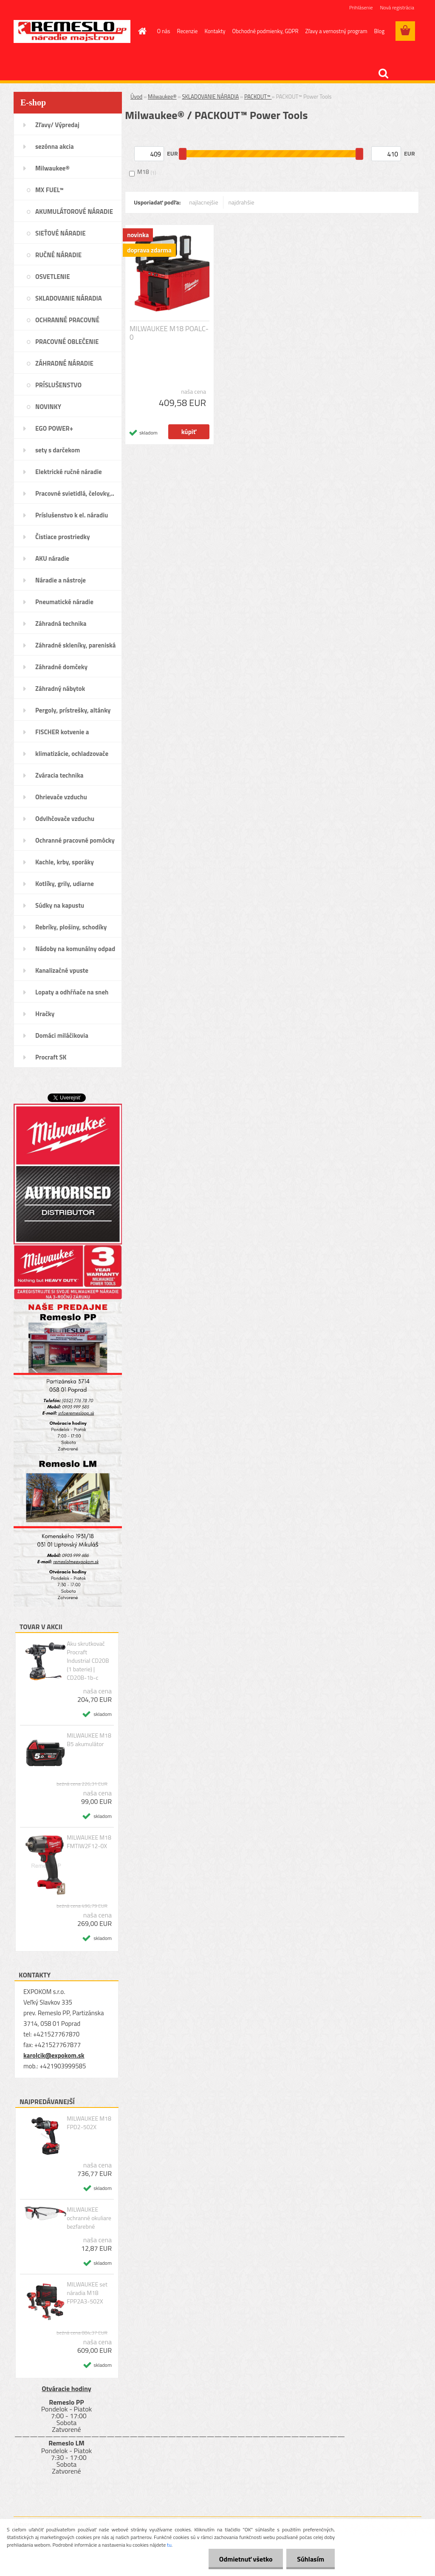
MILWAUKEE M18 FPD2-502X (89, 2122)
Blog (379, 31)
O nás (163, 31)
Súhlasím (310, 2559)
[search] (383, 73)
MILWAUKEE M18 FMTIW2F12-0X (89, 1841)
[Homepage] (141, 31)
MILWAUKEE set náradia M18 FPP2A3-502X (87, 2293)
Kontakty (214, 31)
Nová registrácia (397, 7)
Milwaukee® (162, 96)
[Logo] (72, 31)
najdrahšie (241, 202)
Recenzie (187, 31)
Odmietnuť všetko (245, 2559)
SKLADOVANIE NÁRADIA (210, 96)
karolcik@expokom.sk (54, 2055)
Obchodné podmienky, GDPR (265, 31)
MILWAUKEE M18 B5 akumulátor (89, 1739)
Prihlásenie (361, 7)
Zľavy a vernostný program (336, 31)
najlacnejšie (203, 202)
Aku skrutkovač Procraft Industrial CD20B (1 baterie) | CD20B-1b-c (88, 1660)
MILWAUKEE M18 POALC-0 (169, 332)
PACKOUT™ (258, 96)
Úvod (136, 96)
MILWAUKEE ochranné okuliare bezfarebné (89, 2218)
